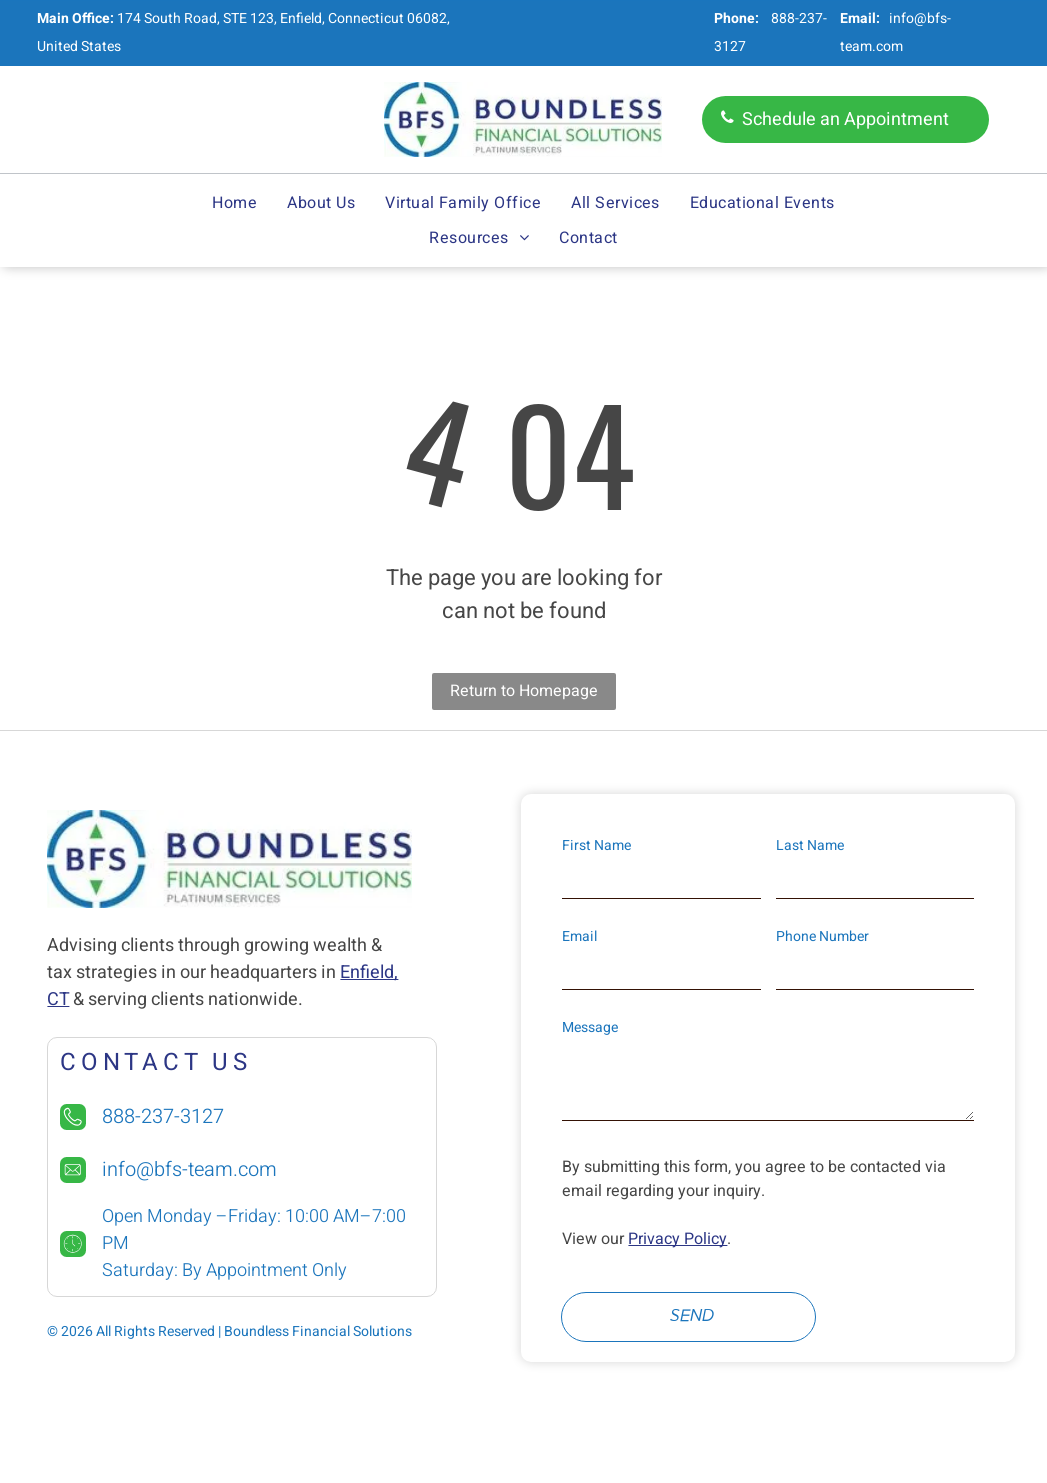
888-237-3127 (163, 1116)
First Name (596, 845)
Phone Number (822, 936)
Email (579, 936)
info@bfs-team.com (189, 1169)
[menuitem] (234, 203)
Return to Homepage (524, 691)
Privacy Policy (677, 1239)
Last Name (810, 845)
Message (590, 1027)
